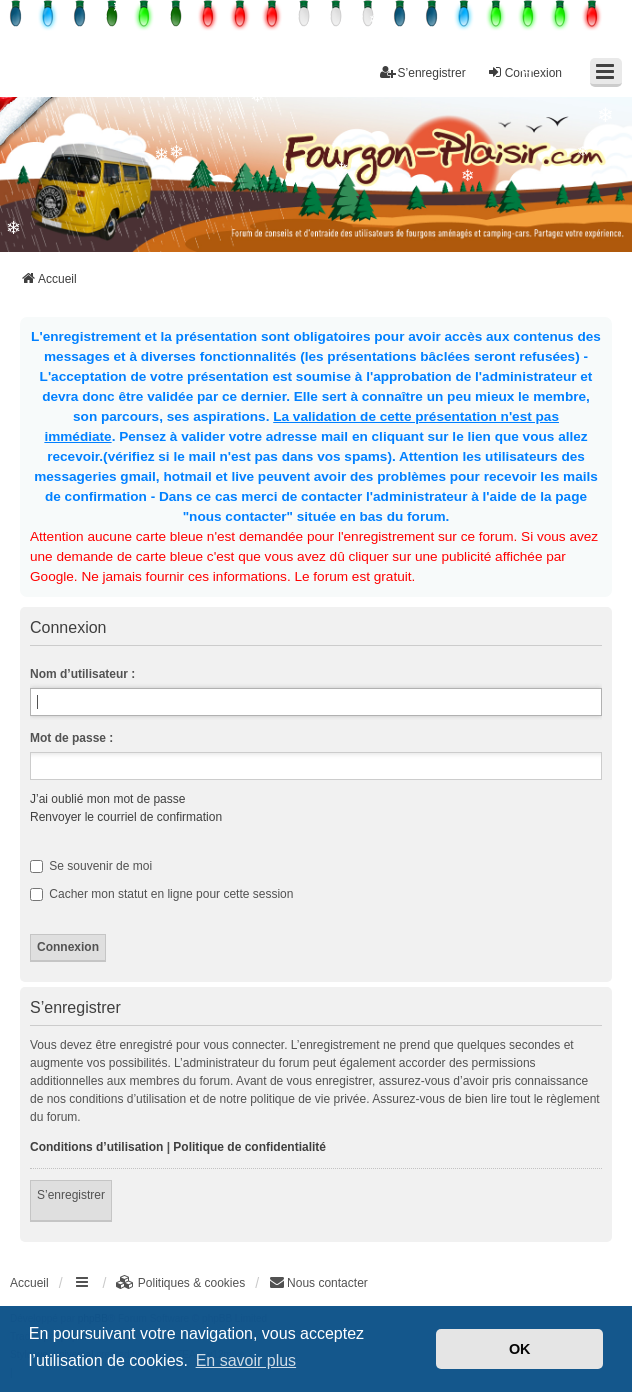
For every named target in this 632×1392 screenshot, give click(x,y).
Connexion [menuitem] (524, 72)
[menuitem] (180, 1283)
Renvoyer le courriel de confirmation (126, 817)
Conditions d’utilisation (96, 1147)
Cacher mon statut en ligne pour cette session (161, 894)
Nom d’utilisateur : (82, 674)
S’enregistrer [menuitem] (423, 72)
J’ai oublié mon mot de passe (107, 799)
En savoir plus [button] (246, 1360)
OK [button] (520, 1349)
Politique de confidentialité (249, 1147)
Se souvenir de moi (91, 866)
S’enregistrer (71, 1195)
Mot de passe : (71, 738)
